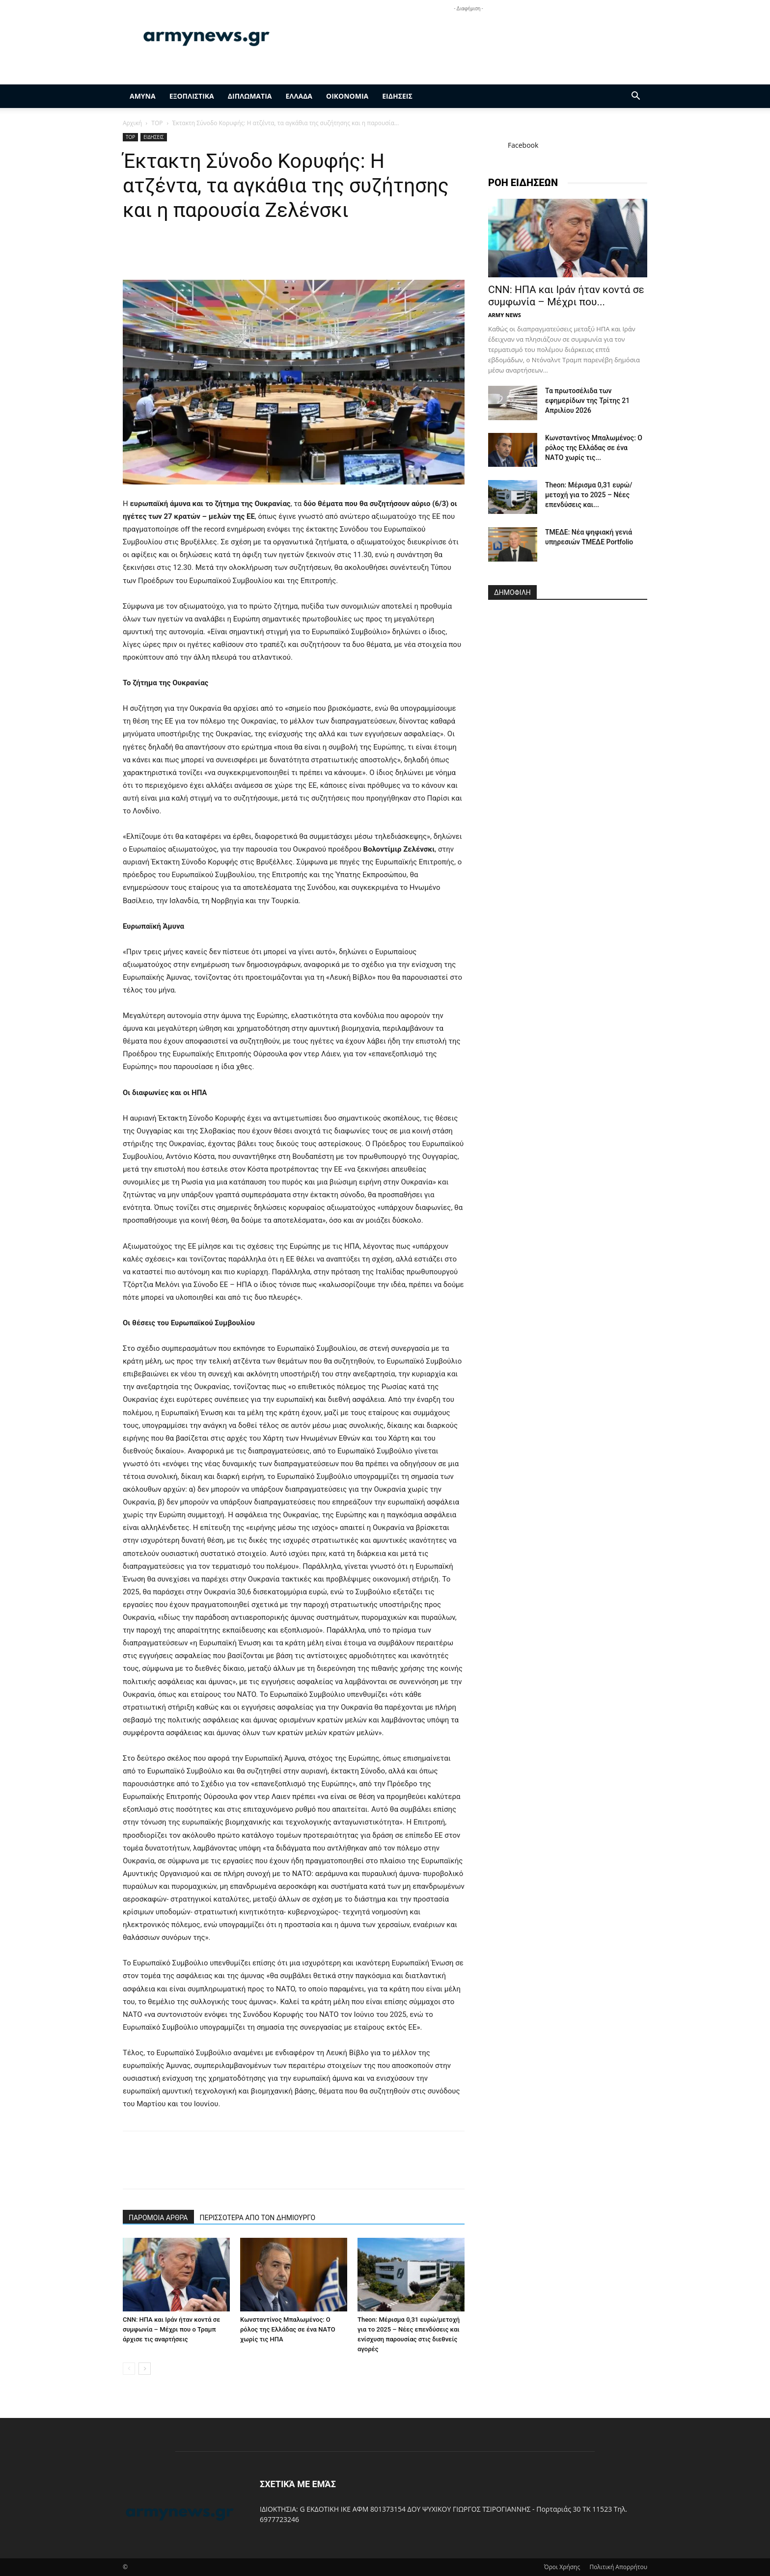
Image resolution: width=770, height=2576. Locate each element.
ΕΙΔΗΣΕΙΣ (397, 96)
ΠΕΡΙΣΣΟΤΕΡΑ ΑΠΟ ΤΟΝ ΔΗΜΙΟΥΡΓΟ (258, 2218)
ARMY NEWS (504, 315)
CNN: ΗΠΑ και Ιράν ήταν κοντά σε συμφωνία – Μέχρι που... (566, 296)
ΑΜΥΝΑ (143, 96)
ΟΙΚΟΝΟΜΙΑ (347, 96)
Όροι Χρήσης (562, 2567)
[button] (635, 97)
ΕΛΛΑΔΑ (298, 96)
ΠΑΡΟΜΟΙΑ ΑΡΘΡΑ (158, 2218)
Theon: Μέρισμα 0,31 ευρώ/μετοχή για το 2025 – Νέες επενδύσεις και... (588, 495)
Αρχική (132, 123)
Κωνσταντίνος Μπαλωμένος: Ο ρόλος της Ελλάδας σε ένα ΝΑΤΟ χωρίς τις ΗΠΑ (287, 2329)
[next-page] (144, 2368)
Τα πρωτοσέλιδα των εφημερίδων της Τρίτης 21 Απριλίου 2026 (587, 400)
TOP (157, 123)
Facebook (523, 145)
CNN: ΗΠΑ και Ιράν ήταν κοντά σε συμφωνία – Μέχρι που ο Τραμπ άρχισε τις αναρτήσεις (171, 2329)
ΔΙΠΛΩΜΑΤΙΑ (250, 96)
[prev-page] (129, 2368)
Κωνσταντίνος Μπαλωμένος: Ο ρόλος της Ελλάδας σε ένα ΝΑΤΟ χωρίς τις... (593, 447)
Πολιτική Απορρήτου (618, 2567)
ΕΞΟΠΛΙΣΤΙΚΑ (191, 96)
